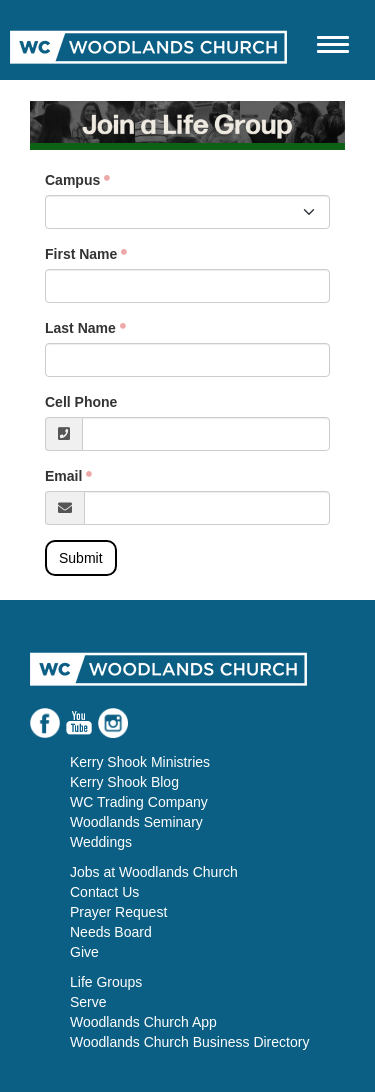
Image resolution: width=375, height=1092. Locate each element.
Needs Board (111, 932)
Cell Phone (81, 402)
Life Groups (106, 982)
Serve (88, 1002)
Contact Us (104, 892)
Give (84, 952)
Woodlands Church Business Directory (189, 1042)
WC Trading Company (139, 802)
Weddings (101, 842)
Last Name (80, 328)
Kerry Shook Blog (124, 782)
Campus (72, 180)
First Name (81, 254)
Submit (81, 558)
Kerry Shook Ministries (140, 762)
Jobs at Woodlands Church (154, 872)
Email (63, 476)
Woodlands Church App (143, 1022)
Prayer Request (118, 912)
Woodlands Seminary (136, 822)
